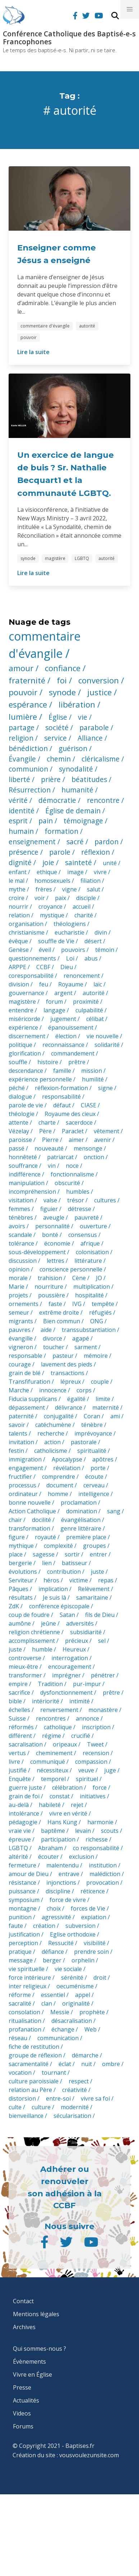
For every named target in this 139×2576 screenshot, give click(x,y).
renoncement (82, 976)
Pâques (18, 1589)
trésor (75, 1200)
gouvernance (26, 993)
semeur (19, 1312)
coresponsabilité (31, 976)
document (59, 1485)
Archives (24, 2327)
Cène (79, 1278)
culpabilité (89, 1010)
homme (58, 1494)
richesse (96, 1839)
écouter (48, 1857)
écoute (94, 1477)
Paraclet (73, 1131)
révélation (66, 1468)
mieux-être (23, 1667)
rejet (77, 1805)
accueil (82, 906)
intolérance (24, 1813)
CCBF (43, 967)
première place (86, 1537)
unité (110, 863)
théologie (21, 1114)
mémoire (96, 1356)
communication (58, 2038)
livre (14, 1762)
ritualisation (25, 2021)
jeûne (48, 1623)
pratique (20, 1952)
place (16, 1554)
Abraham (50, 1848)
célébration (67, 1787)
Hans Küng (62, 1822)
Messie (59, 2012)
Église (57, 717)
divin (100, 932)
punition (20, 1917)
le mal (16, 881)
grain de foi (24, 1796)
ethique (47, 872)
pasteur (63, 1356)
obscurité (67, 1183)
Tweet (95, 1744)
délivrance (68, 1407)
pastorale (84, 1442)
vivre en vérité (68, 1813)
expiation (93, 1917)
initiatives (93, 1796)
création (44, 1926)
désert (93, 941)
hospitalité (89, 1295)
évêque (18, 941)
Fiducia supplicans (33, 1399)
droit (99, 1977)
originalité (76, 2003)
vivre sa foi (95, 2098)
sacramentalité (28, 2064)
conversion (98, 680)
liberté (19, 779)
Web (90, 2029)
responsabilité (61, 1097)
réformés (21, 1727)
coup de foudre (29, 1615)
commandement (72, 1053)
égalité (76, 1399)
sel (102, 1641)
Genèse (19, 950)
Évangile (22, 759)
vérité (18, 800)
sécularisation (72, 2116)
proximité (86, 1001)
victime (78, 1580)
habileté (50, 1805)
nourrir (18, 906)
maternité (105, 1407)
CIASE (88, 1105)
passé (16, 1148)
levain (83, 1831)
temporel (53, 1779)
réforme (20, 1995)
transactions (67, 1373)
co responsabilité (96, 1848)
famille (62, 1071)
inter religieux (27, 1986)
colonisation (92, 1252)
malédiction (104, 1874)
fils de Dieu (100, 1615)
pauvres (20, 1330)
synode (28, 558)
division (19, 984)
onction (94, 1157)
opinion (19, 1269)
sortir (72, 1554)
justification (24, 1934)
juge (110, 1770)
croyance (50, 906)
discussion (23, 1261)
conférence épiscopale (59, 1606)
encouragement (69, 1667)
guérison (73, 748)
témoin (104, 950)
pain (45, 821)
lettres (55, 1261)
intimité (79, 1701)
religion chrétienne (34, 1632)
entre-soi (58, 2098)
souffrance (23, 1166)
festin (16, 1451)
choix (54, 1908)
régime (51, 1736)
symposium (24, 1900)
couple (100, 1382)
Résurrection (30, 790)
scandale (20, 1235)
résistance (22, 1882)
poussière (51, 1295)
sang (113, 1511)
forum (54, 1001)
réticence (92, 1891)
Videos (22, 2413)
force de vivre (68, 1900)
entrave (69, 1874)
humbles (77, 1192)
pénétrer (103, 1675)
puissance (22, 1891)
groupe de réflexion (35, 2055)
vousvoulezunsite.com (89, 2455)
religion (21, 738)
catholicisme (50, 1451)
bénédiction (28, 748)
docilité (41, 1520)
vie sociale (68, 1969)
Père (45, 1131)
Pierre (50, 1140)
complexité (58, 1546)
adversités (80, 1623)
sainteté (78, 862)
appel (82, 1995)
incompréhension (32, 1192)
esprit (18, 821)
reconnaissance (63, 1045)
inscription (96, 1727)
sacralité (20, 2003)
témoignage (83, 821)
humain (21, 831)
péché (17, 1088)
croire (16, 898)
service (55, 738)
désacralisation (71, 2021)
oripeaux (65, 1744)
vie (82, 717)
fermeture (22, 1865)
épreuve (20, 1839)
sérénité (72, 1977)
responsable (25, 1356)
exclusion (81, 1857)
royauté (45, 1537)
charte (47, 1122)
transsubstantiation (89, 1330)
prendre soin (91, 1952)
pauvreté (86, 1217)
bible (15, 1701)
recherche (50, 1433)
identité (21, 810)
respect (79, 2081)
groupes (94, 1546)
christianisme (27, 932)
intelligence (93, 1494)
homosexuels (52, 881)
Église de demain (73, 810)
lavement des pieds (66, 1364)
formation (61, 831)
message (21, 1960)
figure (17, 1537)
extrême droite (59, 1312)
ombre (111, 2064)
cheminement (54, 1753)
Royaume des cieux (70, 1114)
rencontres (51, 1718)
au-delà (19, 1805)
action (52, 1442)
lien (47, 1563)
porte (98, 1468)
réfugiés (100, 1312)
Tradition (50, 1684)
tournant (54, 2072)
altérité (18, 1857)
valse (50, 1200)
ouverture (93, 1226)
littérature (88, 1261)
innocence (52, 1390)
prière (51, 779)
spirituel (87, 1779)
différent (20, 1736)
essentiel (53, 1995)
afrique (90, 1243)
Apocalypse (67, 1459)
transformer (25, 1675)
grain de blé (25, 1373)
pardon (106, 841)
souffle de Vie (56, 941)
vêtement (106, 1131)
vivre (100, 872)
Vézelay (19, 1131)
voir (39, 898)
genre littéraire (80, 1528)
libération (77, 704)
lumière (23, 716)
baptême (53, 1831)
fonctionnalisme (72, 1174)
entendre (21, 1010)
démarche (85, 2055)
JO (99, 1278)
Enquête (20, 1779)
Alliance (90, 738)
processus (22, 1485)
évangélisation (81, 1520)
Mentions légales (36, 2314)
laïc (97, 984)
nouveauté (49, 1148)
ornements (23, 1304)
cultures (105, 1200)
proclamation (79, 1502)
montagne (23, 1908)
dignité (20, 862)
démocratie (57, 800)
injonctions (61, 1882)
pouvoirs (73, 950)
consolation (24, 2012)
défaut (62, 1105)
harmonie (100, 1822)
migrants (21, 1321)
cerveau (94, 1485)
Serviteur (21, 1580)
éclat (65, 2064)
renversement (59, 1710)
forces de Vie (88, 1908)
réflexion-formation (61, 1088)
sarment (85, 1347)
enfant (18, 872)
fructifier (20, 1477)
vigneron (21, 1347)
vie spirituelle (27, 1969)
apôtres (102, 1459)
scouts (110, 1831)
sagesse (44, 1554)
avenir (102, 1140)
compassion (91, 1762)
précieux (76, 1641)
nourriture (48, 1287)
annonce (87, 1718)
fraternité (27, 680)
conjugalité (59, 1416)
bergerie (20, 1563)
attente (18, 1122)
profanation (25, 2029)
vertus (17, 1753)
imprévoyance (93, 1433)
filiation (90, 881)
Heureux (74, 1649)
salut (93, 889)
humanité (77, 790)
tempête (103, 1304)
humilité (93, 1079)
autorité (87, 326)
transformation (29, 1528)
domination (81, 1511)
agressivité (56, 1917)
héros (51, 1580)
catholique (58, 1727)
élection (66, 1036)
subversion (80, 1926)
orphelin (82, 1960)
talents (18, 1433)
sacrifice (19, 1692)
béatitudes (89, 779)
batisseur (74, 1563)
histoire (47, 1062)
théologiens (70, 924)
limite (103, 1399)
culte (15, 2107)
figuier (49, 1209)
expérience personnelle (40, 1079)
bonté (50, 1235)
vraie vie (20, 1831)
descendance (26, 1071)
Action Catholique (32, 1511)
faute (16, 1926)
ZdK (14, 1606)
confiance (62, 668)
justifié (18, 1770)
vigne (69, 889)
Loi (70, 958)
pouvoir (28, 337)
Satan (67, 1615)
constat (60, 1796)
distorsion (22, 2098)
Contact (23, 2301)
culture (41, 2107)
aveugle (53, 1217)
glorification (25, 1053)
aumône (20, 1623)
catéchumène (53, 1425)
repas (105, 1580)
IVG (77, 1304)
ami (115, 1416)
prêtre (76, 1062)
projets (18, 1295)
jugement (63, 1019)
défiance (53, 1952)
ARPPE (17, 967)
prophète (92, 2012)
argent (63, 993)
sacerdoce (79, 1122)
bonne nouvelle (30, 1502)
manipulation (27, 1183)
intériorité (45, 1701)
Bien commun (61, 1321)
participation (58, 1839)
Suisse (17, 1718)
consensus (82, 1235)
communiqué (47, 1762)
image (75, 872)
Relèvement (94, 1589)
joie (48, 862)
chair (15, 1520)
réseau (18, 2038)
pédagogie (23, 1822)
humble (42, 1649)
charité (83, 915)
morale (18, 1278)
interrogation (69, 1658)
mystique (52, 915)
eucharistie (69, 932)
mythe (17, 889)
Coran (92, 1416)
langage (54, 1010)
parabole (94, 727)
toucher (53, 1347)
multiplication (91, 1287)
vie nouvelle (103, 1036)
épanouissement (70, 1027)
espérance (28, 704)
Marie (16, 1287)
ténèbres (21, 1217)
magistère (55, 558)
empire (18, 1684)
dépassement (27, 1407)
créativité (74, 2090)
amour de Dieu (28, 1874)
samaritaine (92, 1597)
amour (21, 668)
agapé (80, 1338)
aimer (76, 1140)
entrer (98, 1554)
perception (23, 1943)
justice (99, 692)
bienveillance (26, 2116)
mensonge (88, 1148)
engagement (26, 1468)
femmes (19, 1209)
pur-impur (87, 1684)
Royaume (70, 984)
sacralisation (26, 1744)
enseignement (32, 841)
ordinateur (23, 1494)
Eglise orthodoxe (73, 1934)
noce (72, 1166)
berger (52, 1960)
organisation (26, 924)
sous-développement (37, 1252)
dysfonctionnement (66, 1692)
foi (62, 680)
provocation (102, 1882)
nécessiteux (52, 1770)
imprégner (66, 1675)
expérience (23, 1027)
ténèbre (92, 1425)
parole (59, 852)
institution (103, 1865)
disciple (86, 898)
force (100, 1787)
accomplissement (32, 1641)
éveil (45, 950)
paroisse (20, 1140)
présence (23, 852)
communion (28, 769)
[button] (129, 9)
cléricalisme (101, 759)
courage (20, 1364)
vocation (20, 2072)
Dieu (66, 967)
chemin (59, 759)
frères (44, 889)
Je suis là (54, 1597)
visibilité (95, 1943)
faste (55, 1304)
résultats (21, 1597)
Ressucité (61, 1943)
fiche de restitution (34, 2047)
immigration (25, 1459)
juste (97, 1572)
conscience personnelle (71, 1269)
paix (60, 898)
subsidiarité (86, 1632)
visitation (21, 1200)
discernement (27, 1036)
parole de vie (26, 1105)
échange (62, 2029)
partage (21, 727)
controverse (25, 1658)
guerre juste (25, 1787)
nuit (86, 2064)
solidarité (107, 1045)
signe (105, 1088)
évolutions (23, 1572)
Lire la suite (33, 352)
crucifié (80, 1736)
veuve (86, 1770)
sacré (75, 841)
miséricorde (24, 1019)
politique (20, 1045)
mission (91, 1071)
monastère (103, 1710)
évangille (21, 1338)
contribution (64, 1572)
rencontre (103, 800)
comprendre (58, 1477)
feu (43, 984)
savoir (17, 1425)
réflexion (95, 852)
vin (52, 1166)
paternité (21, 1416)
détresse (79, 1209)
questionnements (32, 958)
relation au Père (30, 2090)
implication (53, 1589)
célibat (95, 1019)
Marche (19, 1390)
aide (46, 1330)
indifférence (25, 1174)
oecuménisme (75, 1986)
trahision (50, 1278)
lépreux (70, 1382)
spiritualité (91, 1451)
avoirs (17, 1226)
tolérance (21, 1243)
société (57, 727)
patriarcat (60, 1157)
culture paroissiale (34, 2081)
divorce (52, 1338)
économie (57, 1243)
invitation (21, 1442)
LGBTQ (82, 558)
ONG (96, 1321)
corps (84, 1390)
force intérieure (30, 1977)
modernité (75, 2107)
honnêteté (23, 1157)
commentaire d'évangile (45, 326)
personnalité (52, 1226)
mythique (21, 1546)
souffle (18, 1062)
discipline (58, 1891)
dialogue (20, 1097)
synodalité (76, 769)
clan (46, 2003)
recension (96, 1753)
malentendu (62, 1865)
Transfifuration (29, 1382)
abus (91, 958)
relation (19, 915)
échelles (19, 1710)
